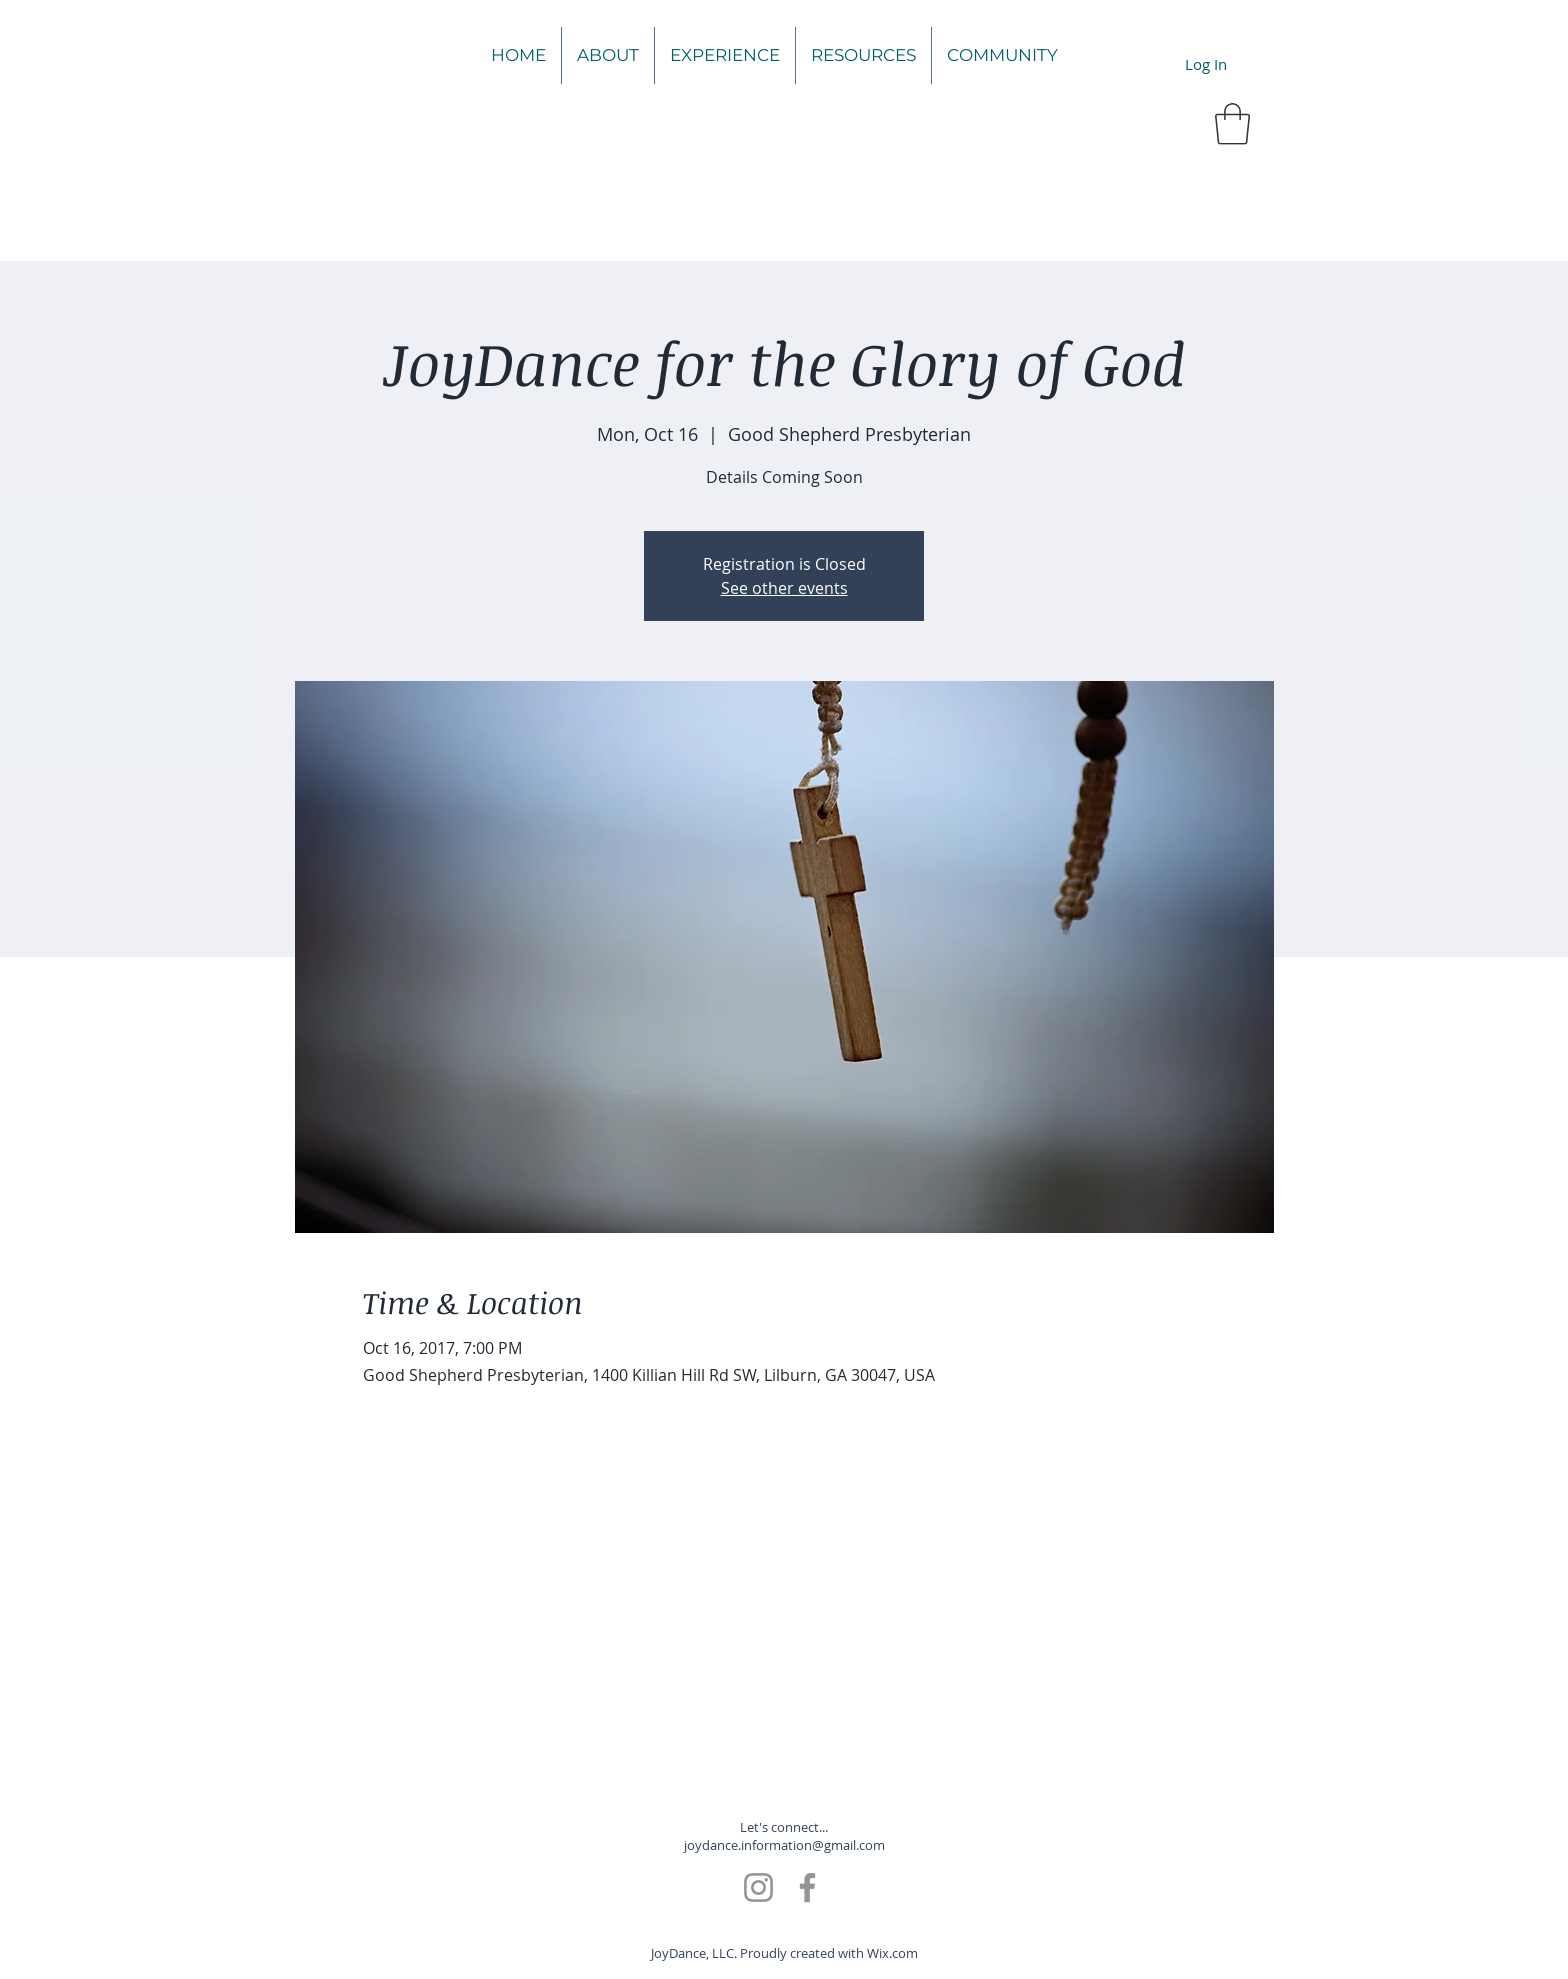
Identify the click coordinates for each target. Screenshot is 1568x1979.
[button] (1232, 124)
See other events (784, 588)
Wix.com (892, 1953)
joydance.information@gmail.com (784, 1845)
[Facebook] (807, 1887)
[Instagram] (758, 1887)
